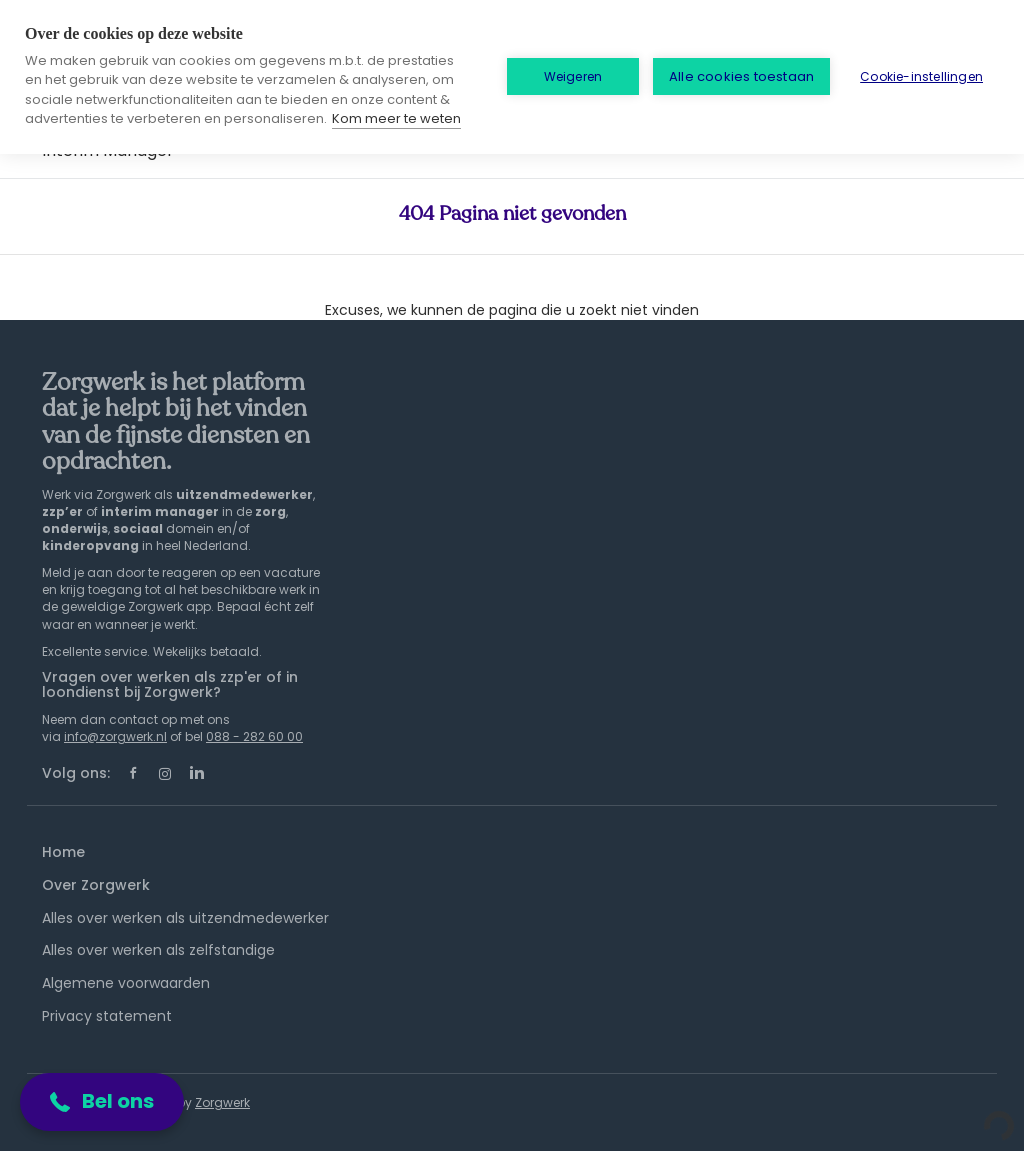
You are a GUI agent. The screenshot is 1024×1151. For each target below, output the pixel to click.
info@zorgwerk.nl (115, 736)
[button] (102, 1102)
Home (63, 852)
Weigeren (573, 76)
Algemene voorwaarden (126, 983)
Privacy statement (107, 1016)
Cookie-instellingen (921, 76)
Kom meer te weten (396, 118)
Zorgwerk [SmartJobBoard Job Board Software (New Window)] (222, 1102)
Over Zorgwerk (96, 885)
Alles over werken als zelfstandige (158, 950)
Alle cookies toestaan (741, 76)
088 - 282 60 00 (254, 736)
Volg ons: (76, 773)
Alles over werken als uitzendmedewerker (185, 918)
